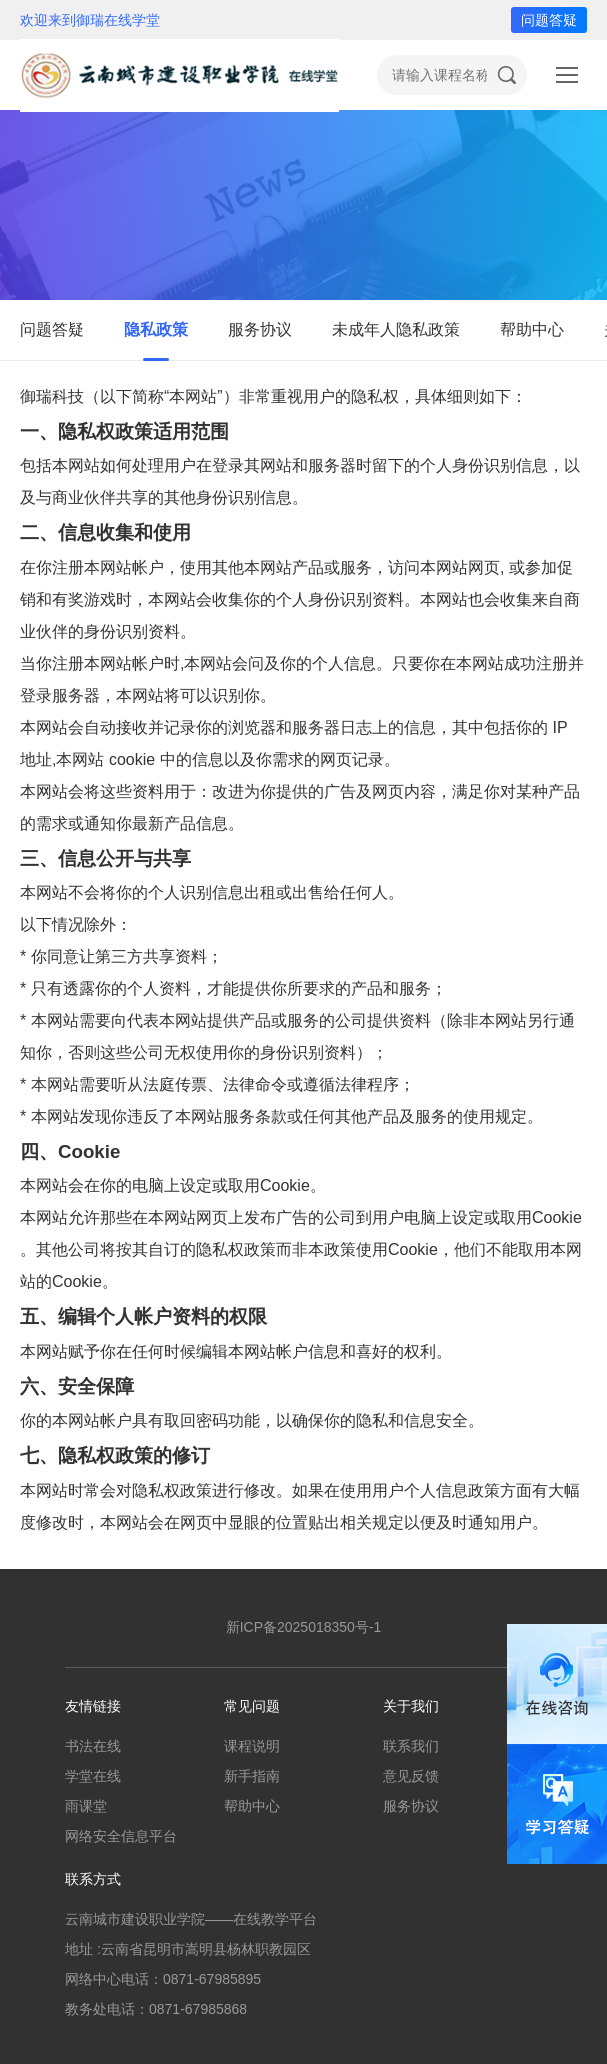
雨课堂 (86, 1806)
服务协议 (260, 329)
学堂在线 (93, 1776)
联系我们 (411, 1746)
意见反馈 (411, 1776)
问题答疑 (549, 20)
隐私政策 (156, 329)
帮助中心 (532, 329)
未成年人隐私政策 (396, 329)
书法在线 (93, 1746)
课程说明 (252, 1746)
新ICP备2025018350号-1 (304, 1627)
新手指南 (252, 1776)
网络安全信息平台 (121, 1836)
